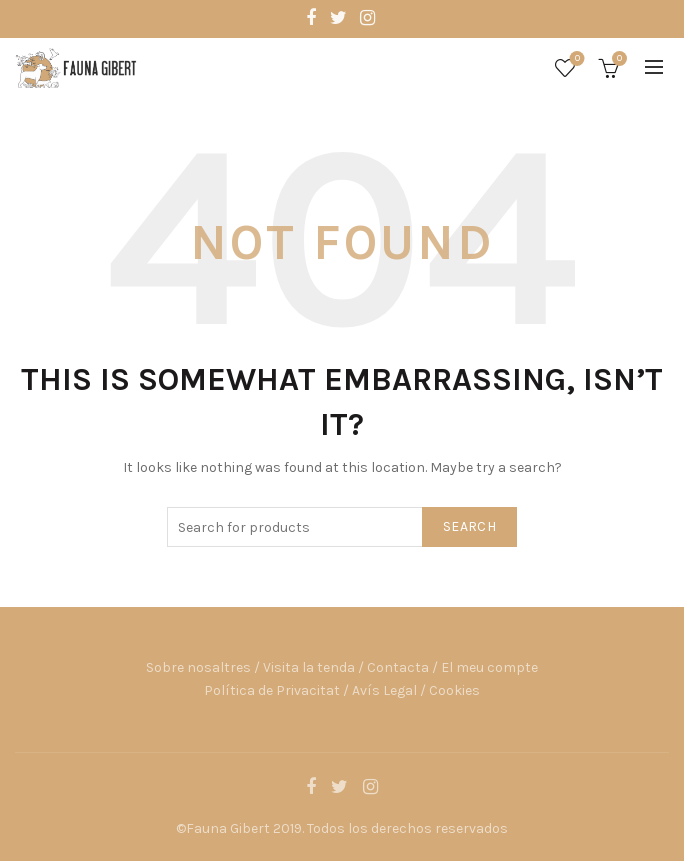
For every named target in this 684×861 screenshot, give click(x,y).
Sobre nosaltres (198, 667)
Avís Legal (384, 690)
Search (469, 526)
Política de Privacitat (272, 690)
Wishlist (575, 59)
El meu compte (489, 667)
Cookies (454, 690)
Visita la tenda (309, 667)
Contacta (398, 667)
